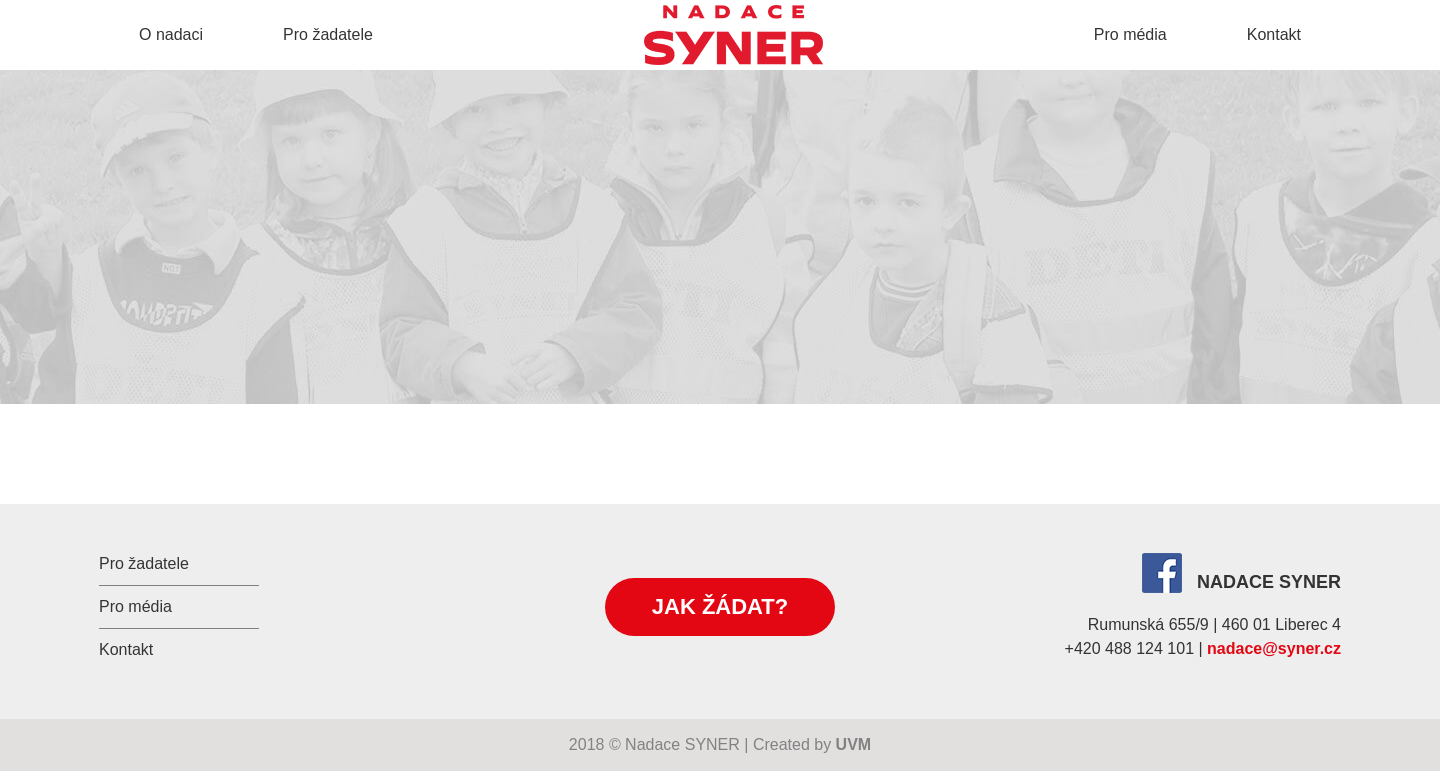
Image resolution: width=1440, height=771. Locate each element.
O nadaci (171, 34)
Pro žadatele (328, 34)
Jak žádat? (720, 606)
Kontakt (1274, 34)
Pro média (1130, 34)
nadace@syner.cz (1274, 648)
